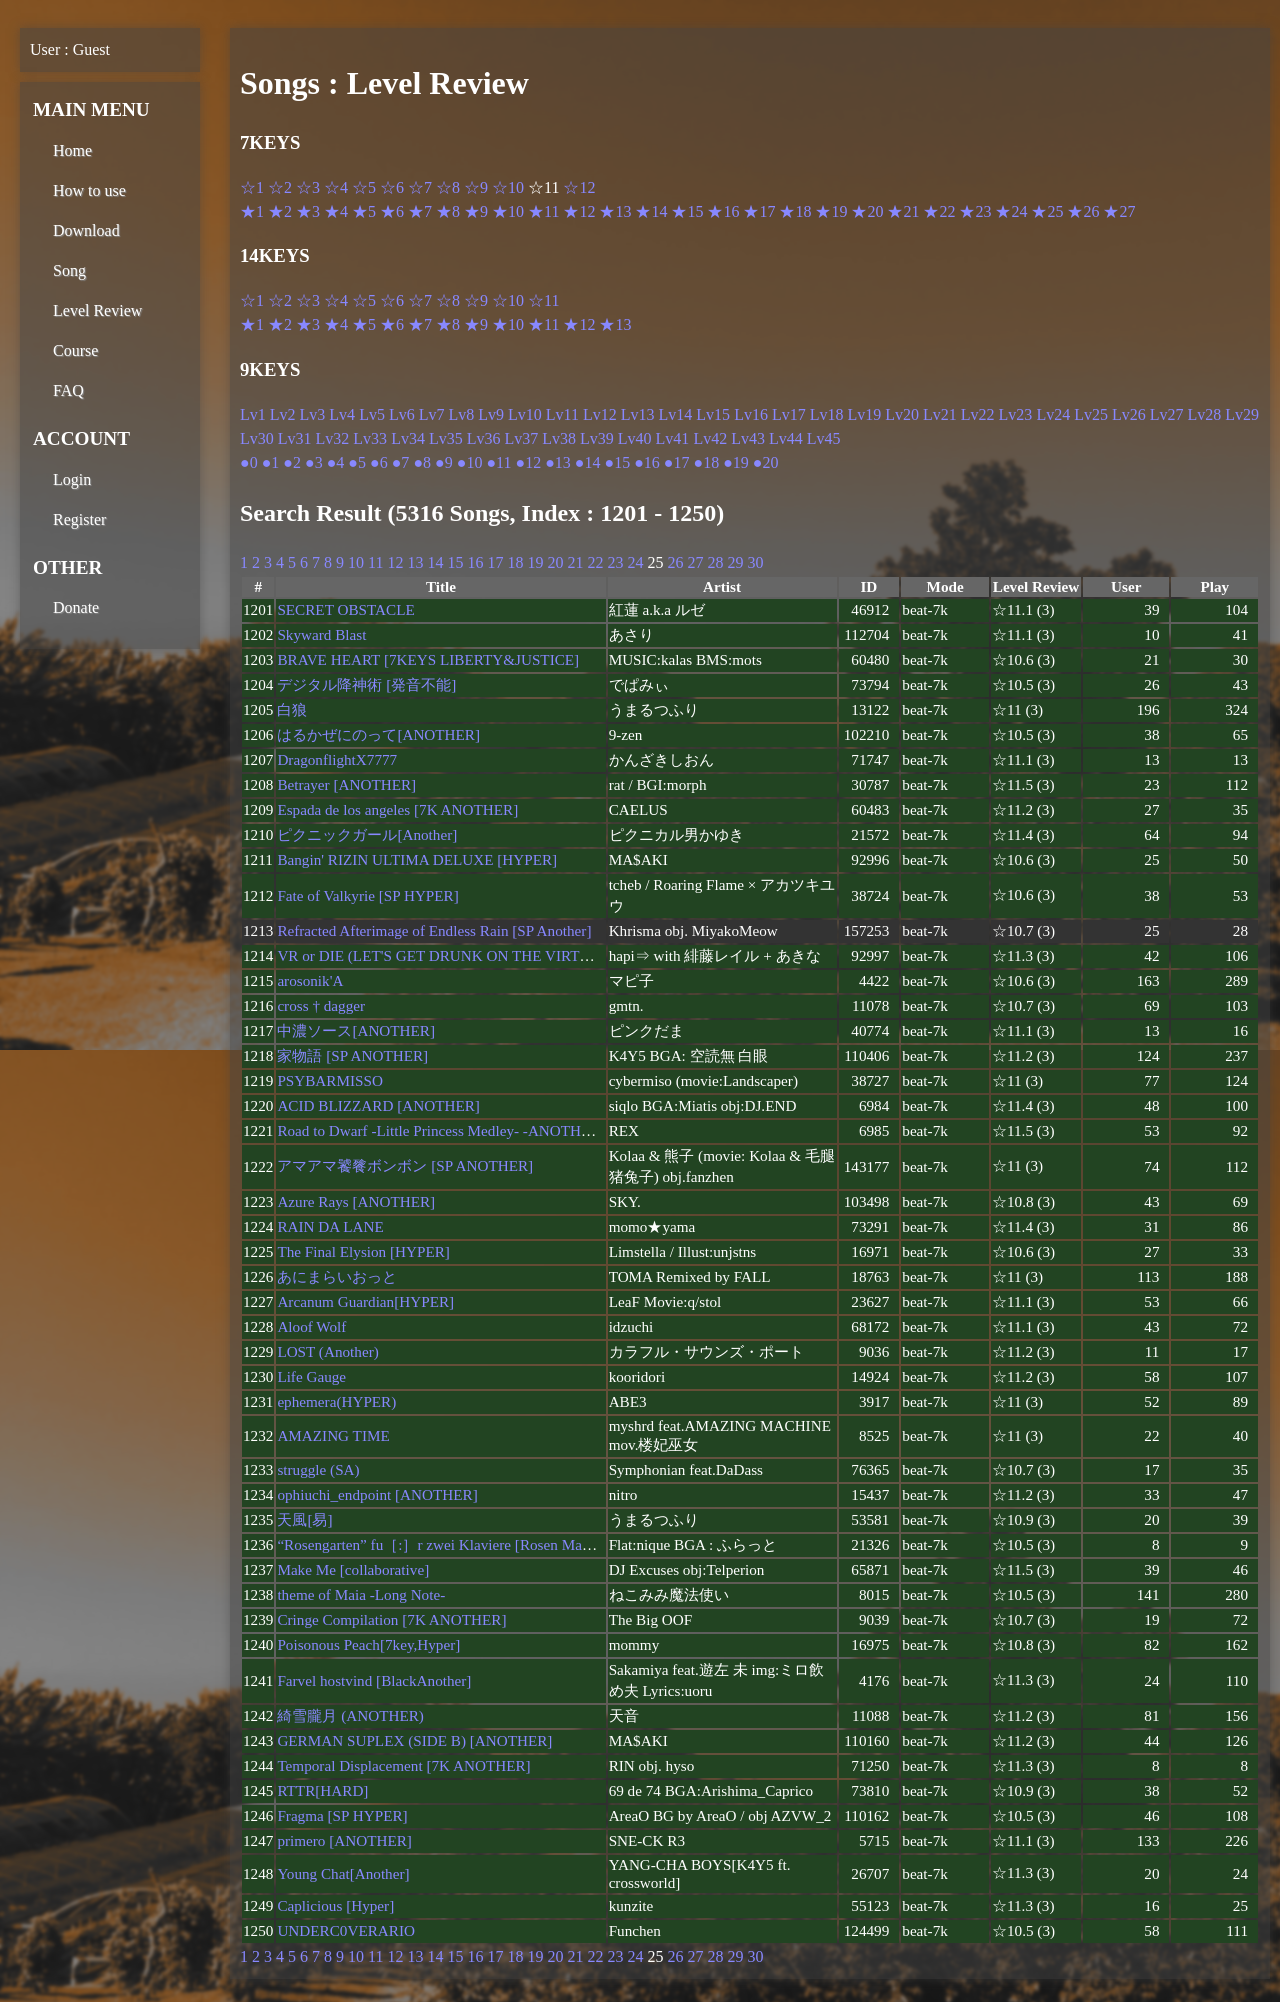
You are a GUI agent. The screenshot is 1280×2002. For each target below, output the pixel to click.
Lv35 (446, 438)
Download (86, 230)
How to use (89, 190)
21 (575, 562)
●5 (357, 462)
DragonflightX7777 (337, 759)
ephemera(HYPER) (336, 1401)
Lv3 (313, 414)
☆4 (336, 187)
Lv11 (562, 414)
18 (515, 562)
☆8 (448, 187)
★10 (508, 211)
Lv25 (1091, 414)
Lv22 (978, 414)
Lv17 (789, 414)
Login (72, 479)
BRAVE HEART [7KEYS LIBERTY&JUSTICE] (428, 659)
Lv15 (713, 414)
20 (555, 562)
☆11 (543, 300)
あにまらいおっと (337, 1276)
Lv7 (432, 414)
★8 (448, 211)
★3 (308, 211)
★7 (420, 211)
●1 (271, 462)
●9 (444, 462)
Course (75, 350)
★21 (903, 211)
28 (715, 562)
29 (735, 562)
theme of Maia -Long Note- (361, 1594)
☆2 (280, 187)
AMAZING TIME (333, 1435)
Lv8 (461, 414)
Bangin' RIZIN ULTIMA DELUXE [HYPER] (417, 859)
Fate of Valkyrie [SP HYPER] (367, 895)
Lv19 (864, 414)
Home (72, 150)
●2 (292, 462)
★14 (651, 211)
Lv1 (253, 414)
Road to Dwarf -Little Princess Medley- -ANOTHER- (441, 1130)
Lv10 (525, 414)
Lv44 (786, 438)
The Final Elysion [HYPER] (363, 1251)
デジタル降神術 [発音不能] (366, 684)
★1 (252, 211)
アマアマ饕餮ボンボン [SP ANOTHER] (405, 1165)
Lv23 (1016, 414)
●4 (336, 462)
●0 (249, 462)
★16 (723, 211)
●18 (707, 462)
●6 (379, 462)
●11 (498, 462)
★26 (1083, 211)
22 (595, 562)
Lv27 (1167, 414)
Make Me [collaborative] (353, 1569)
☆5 (364, 187)
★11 (543, 211)
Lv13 (638, 414)
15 (455, 562)
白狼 (292, 709)
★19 (831, 211)
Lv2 (283, 414)
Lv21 (940, 414)
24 (635, 562)
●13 (558, 462)
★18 (795, 211)
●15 (617, 462)
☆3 (308, 187)
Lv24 (1053, 414)
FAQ (68, 390)
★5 (364, 211)
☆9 (476, 187)
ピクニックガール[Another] (367, 834)
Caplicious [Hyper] (335, 1905)
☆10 (508, 187)
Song (69, 270)
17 (495, 562)
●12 (528, 462)
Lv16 (751, 414)
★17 (759, 211)
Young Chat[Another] (343, 1873)
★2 (280, 211)
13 (415, 562)
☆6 (392, 187)
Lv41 (673, 438)
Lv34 (408, 438)
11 (375, 562)
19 (535, 562)
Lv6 (402, 414)
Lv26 (1129, 414)
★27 (1119, 211)
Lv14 (676, 414)
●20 (766, 462)
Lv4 (342, 414)
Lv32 (333, 438)
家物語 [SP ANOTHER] (352, 1055)
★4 (336, 211)
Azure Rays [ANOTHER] (356, 1201)
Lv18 (827, 414)
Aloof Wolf (311, 1326)
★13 (615, 211)
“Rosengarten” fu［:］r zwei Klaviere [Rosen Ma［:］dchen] (467, 1544)
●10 (470, 462)
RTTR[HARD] (322, 1790)
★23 (975, 211)
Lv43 (748, 438)
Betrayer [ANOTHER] (346, 784)
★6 (392, 211)
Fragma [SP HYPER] (342, 1815)
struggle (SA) (318, 1469)
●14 (588, 462)
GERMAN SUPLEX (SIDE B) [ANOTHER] (414, 1740)
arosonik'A (310, 980)
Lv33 (370, 438)
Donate (76, 607)
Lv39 (597, 438)
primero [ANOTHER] (344, 1840)
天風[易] (304, 1519)
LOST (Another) (327, 1351)
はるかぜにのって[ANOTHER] (378, 734)
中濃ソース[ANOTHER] (356, 1030)
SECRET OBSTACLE (345, 609)
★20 (867, 211)
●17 (677, 462)
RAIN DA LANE (330, 1226)
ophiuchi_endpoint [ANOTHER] (377, 1494)
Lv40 (635, 438)
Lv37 (521, 438)
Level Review (97, 310)
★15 (687, 211)
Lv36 (484, 438)
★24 (1011, 211)
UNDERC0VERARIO (346, 1930)
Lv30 (257, 438)
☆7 (420, 187)
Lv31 (295, 438)
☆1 (252, 187)
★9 (476, 211)
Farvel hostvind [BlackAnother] (374, 1680)
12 (395, 562)
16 (475, 562)
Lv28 (1205, 414)
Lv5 (372, 414)
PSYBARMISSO (330, 1080)
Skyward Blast (321, 634)
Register (79, 519)
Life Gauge (311, 1376)
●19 (736, 462)
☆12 (579, 187)
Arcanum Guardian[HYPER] (365, 1301)
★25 (1047, 211)
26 (675, 562)
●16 (647, 462)
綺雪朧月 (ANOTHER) (350, 1715)
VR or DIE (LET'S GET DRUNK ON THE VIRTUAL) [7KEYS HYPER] (503, 955)
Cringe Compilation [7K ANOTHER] (391, 1619)
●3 (314, 462)
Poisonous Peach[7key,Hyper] (368, 1644)
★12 (579, 211)
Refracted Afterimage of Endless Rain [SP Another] (434, 930)
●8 (422, 462)
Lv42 (710, 438)
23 (615, 562)
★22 (939, 211)
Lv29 (1242, 414)
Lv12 (600, 414)
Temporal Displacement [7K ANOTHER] (403, 1765)
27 (695, 562)
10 (356, 562)
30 (755, 562)
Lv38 (559, 438)
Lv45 (824, 438)
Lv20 (902, 414)
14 (435, 562)
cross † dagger (321, 1005)
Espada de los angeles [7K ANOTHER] (397, 809)
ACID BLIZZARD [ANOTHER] (378, 1105)
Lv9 (491, 414)
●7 (401, 462)
